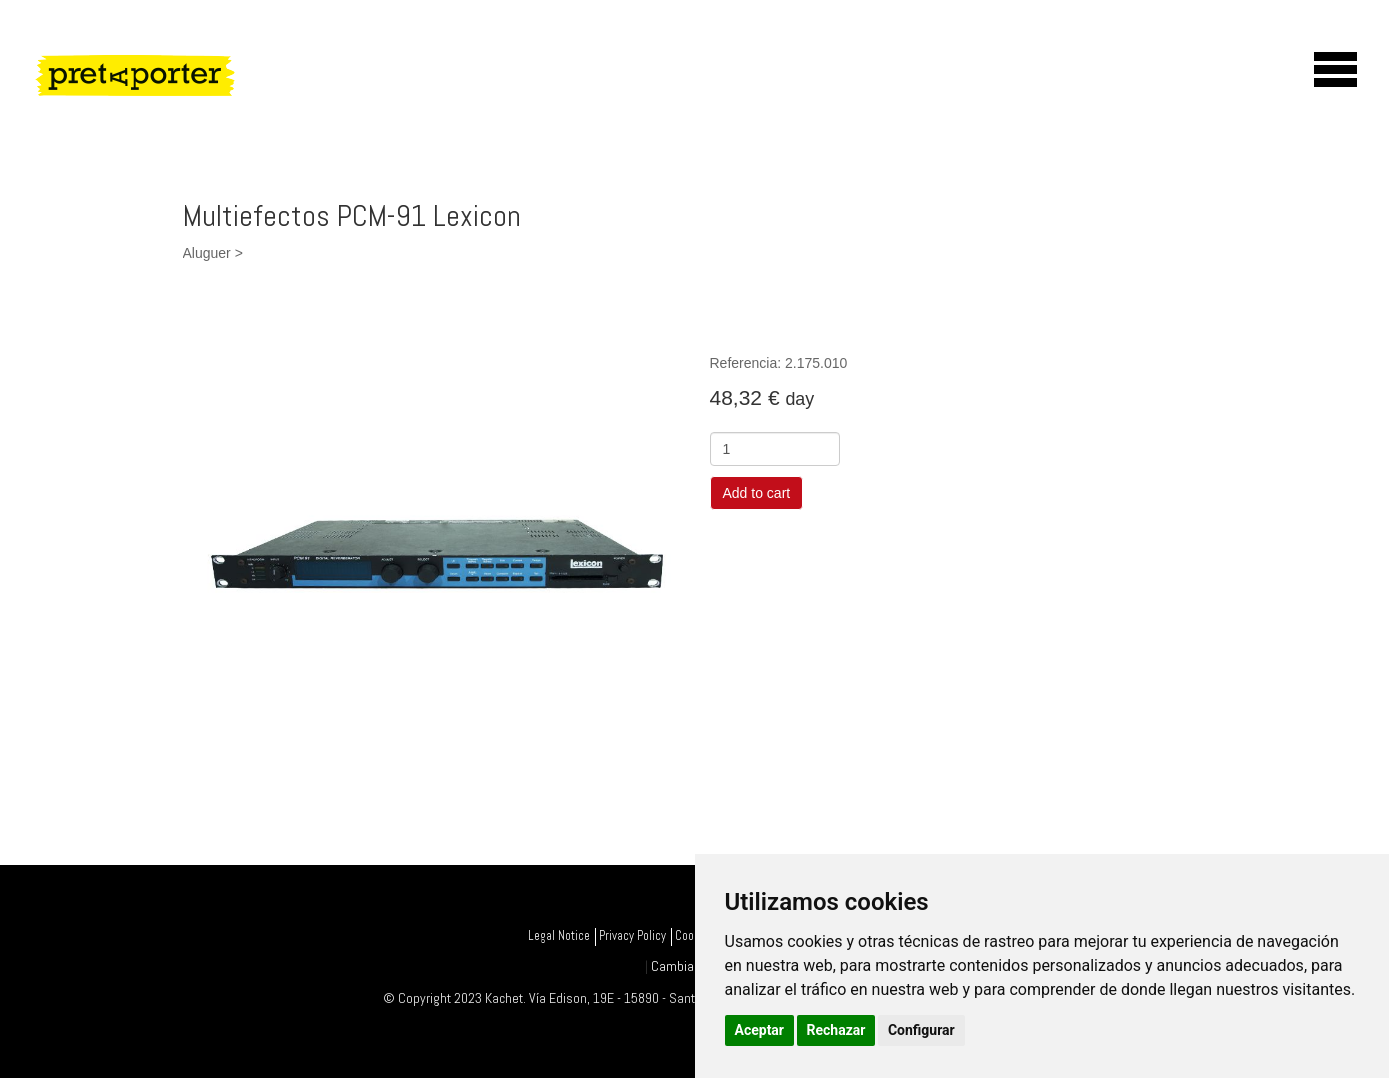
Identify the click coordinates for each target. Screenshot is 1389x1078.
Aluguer (207, 253)
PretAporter (220, 106)
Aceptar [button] (760, 1030)
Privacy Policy (632, 936)
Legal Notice (559, 936)
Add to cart (757, 493)
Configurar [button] (921, 1030)
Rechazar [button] (836, 1030)
